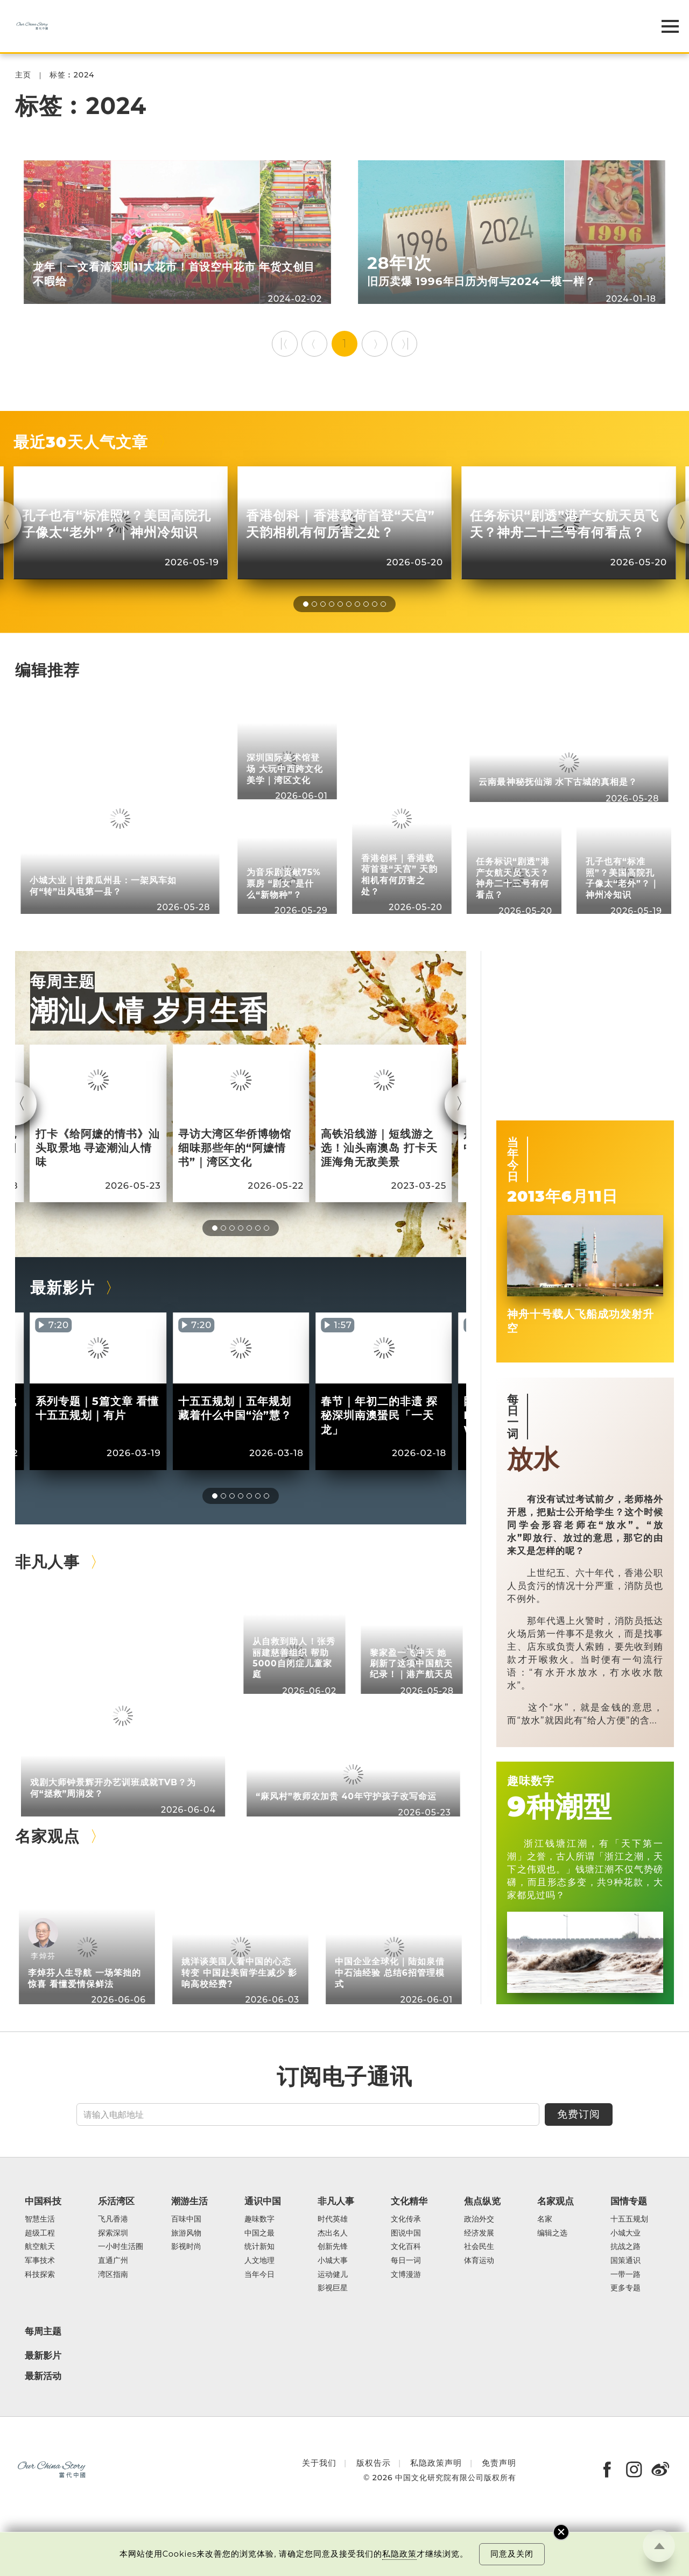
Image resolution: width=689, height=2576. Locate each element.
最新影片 (62, 1287)
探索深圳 (113, 2233)
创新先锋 (333, 2247)
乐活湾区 (116, 2201)
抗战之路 (625, 2247)
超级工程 (40, 2233)
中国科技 (43, 2201)
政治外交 (479, 2219)
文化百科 (406, 2247)
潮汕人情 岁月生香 (149, 1010)
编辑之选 (552, 2233)
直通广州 (113, 2260)
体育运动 (479, 2260)
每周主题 (62, 981)
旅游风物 (186, 2233)
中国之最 (259, 2233)
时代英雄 (333, 2219)
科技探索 (40, 2274)
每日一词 (513, 1416)
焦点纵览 (482, 2201)
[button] (305, 604)
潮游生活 (189, 2201)
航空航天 (40, 2247)
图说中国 (406, 2233)
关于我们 (319, 2463)
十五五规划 (629, 2219)
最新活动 (43, 2376)
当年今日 (513, 1159)
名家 (544, 2219)
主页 (23, 75)
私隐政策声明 (436, 2463)
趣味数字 (530, 1780)
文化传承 (406, 2219)
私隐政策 (399, 2554)
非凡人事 (47, 1561)
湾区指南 (113, 2274)
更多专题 (625, 2288)
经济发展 (479, 2233)
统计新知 (259, 2247)
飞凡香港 (113, 2219)
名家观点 (47, 1836)
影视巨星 (333, 2288)
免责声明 (499, 2463)
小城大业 (625, 2233)
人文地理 (259, 2260)
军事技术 (40, 2260)
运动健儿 (333, 2274)
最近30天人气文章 (80, 441)
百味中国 (186, 2219)
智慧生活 (40, 2219)
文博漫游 (406, 2274)
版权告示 (373, 2463)
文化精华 (409, 2201)
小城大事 (333, 2260)
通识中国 (262, 2201)
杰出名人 (333, 2233)
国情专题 (628, 2201)
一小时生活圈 (120, 2247)
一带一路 (625, 2274)
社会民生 (479, 2247)
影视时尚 (186, 2247)
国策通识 (625, 2260)
